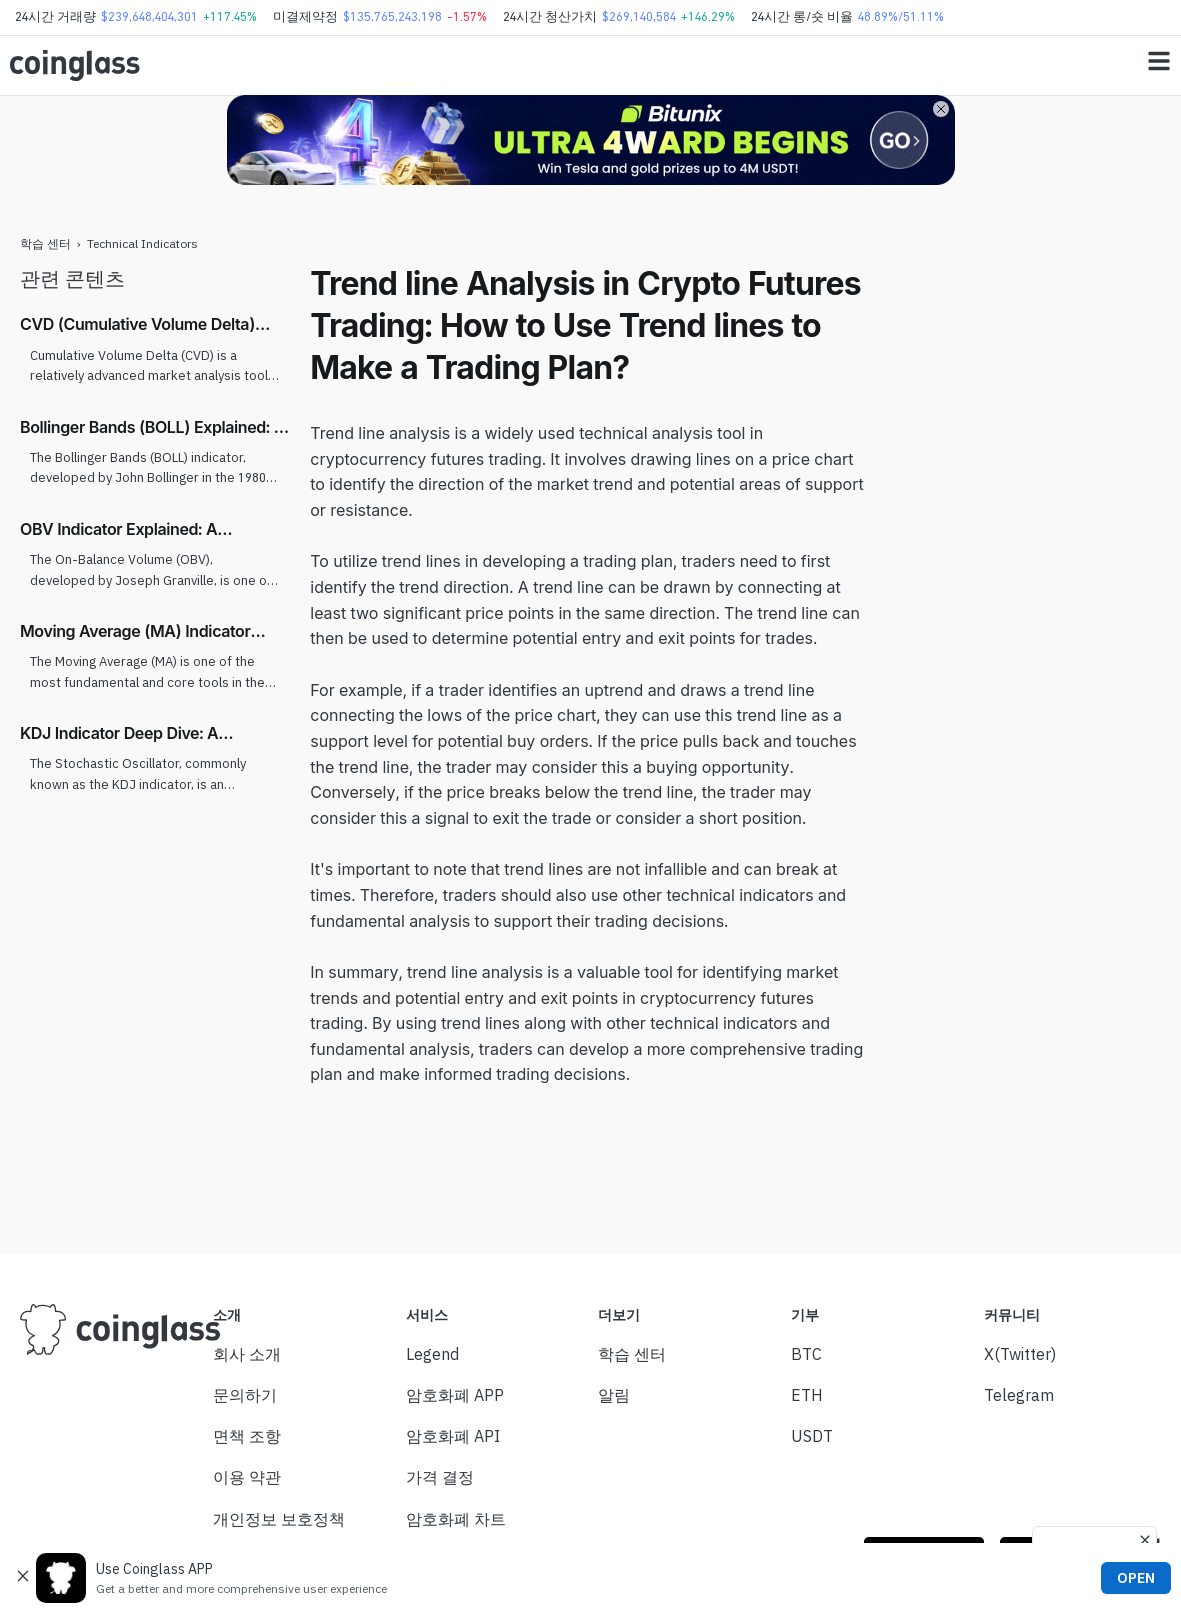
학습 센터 (45, 243)
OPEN (1136, 1578)
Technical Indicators (142, 243)
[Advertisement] (1026, 563)
